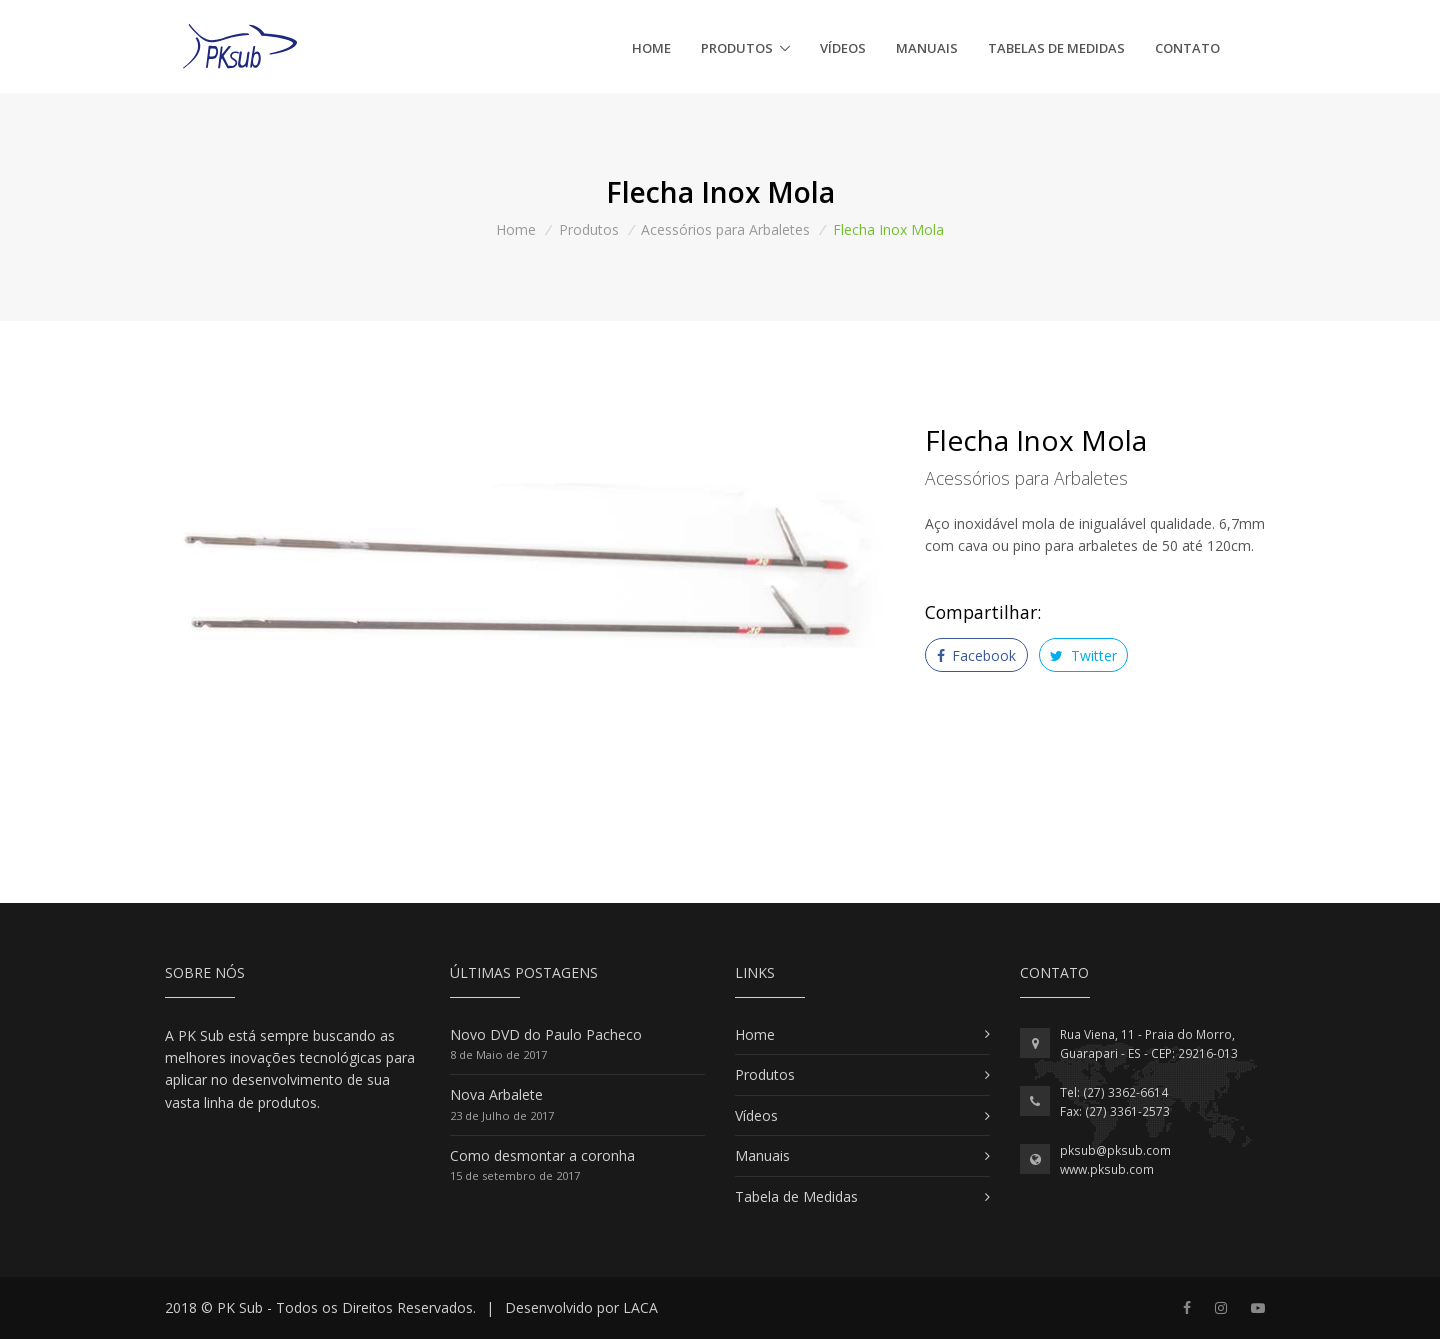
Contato (1187, 48)
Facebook (977, 655)
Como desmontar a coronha (542, 1155)
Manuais (927, 48)
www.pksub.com (1107, 1169)
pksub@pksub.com (1115, 1150)
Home (651, 48)
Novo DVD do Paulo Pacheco (546, 1034)
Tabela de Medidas (796, 1196)
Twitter (1083, 655)
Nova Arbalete (496, 1094)
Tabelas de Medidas (1056, 48)
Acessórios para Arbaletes (725, 229)
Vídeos (843, 48)
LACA (640, 1307)
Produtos (737, 48)
